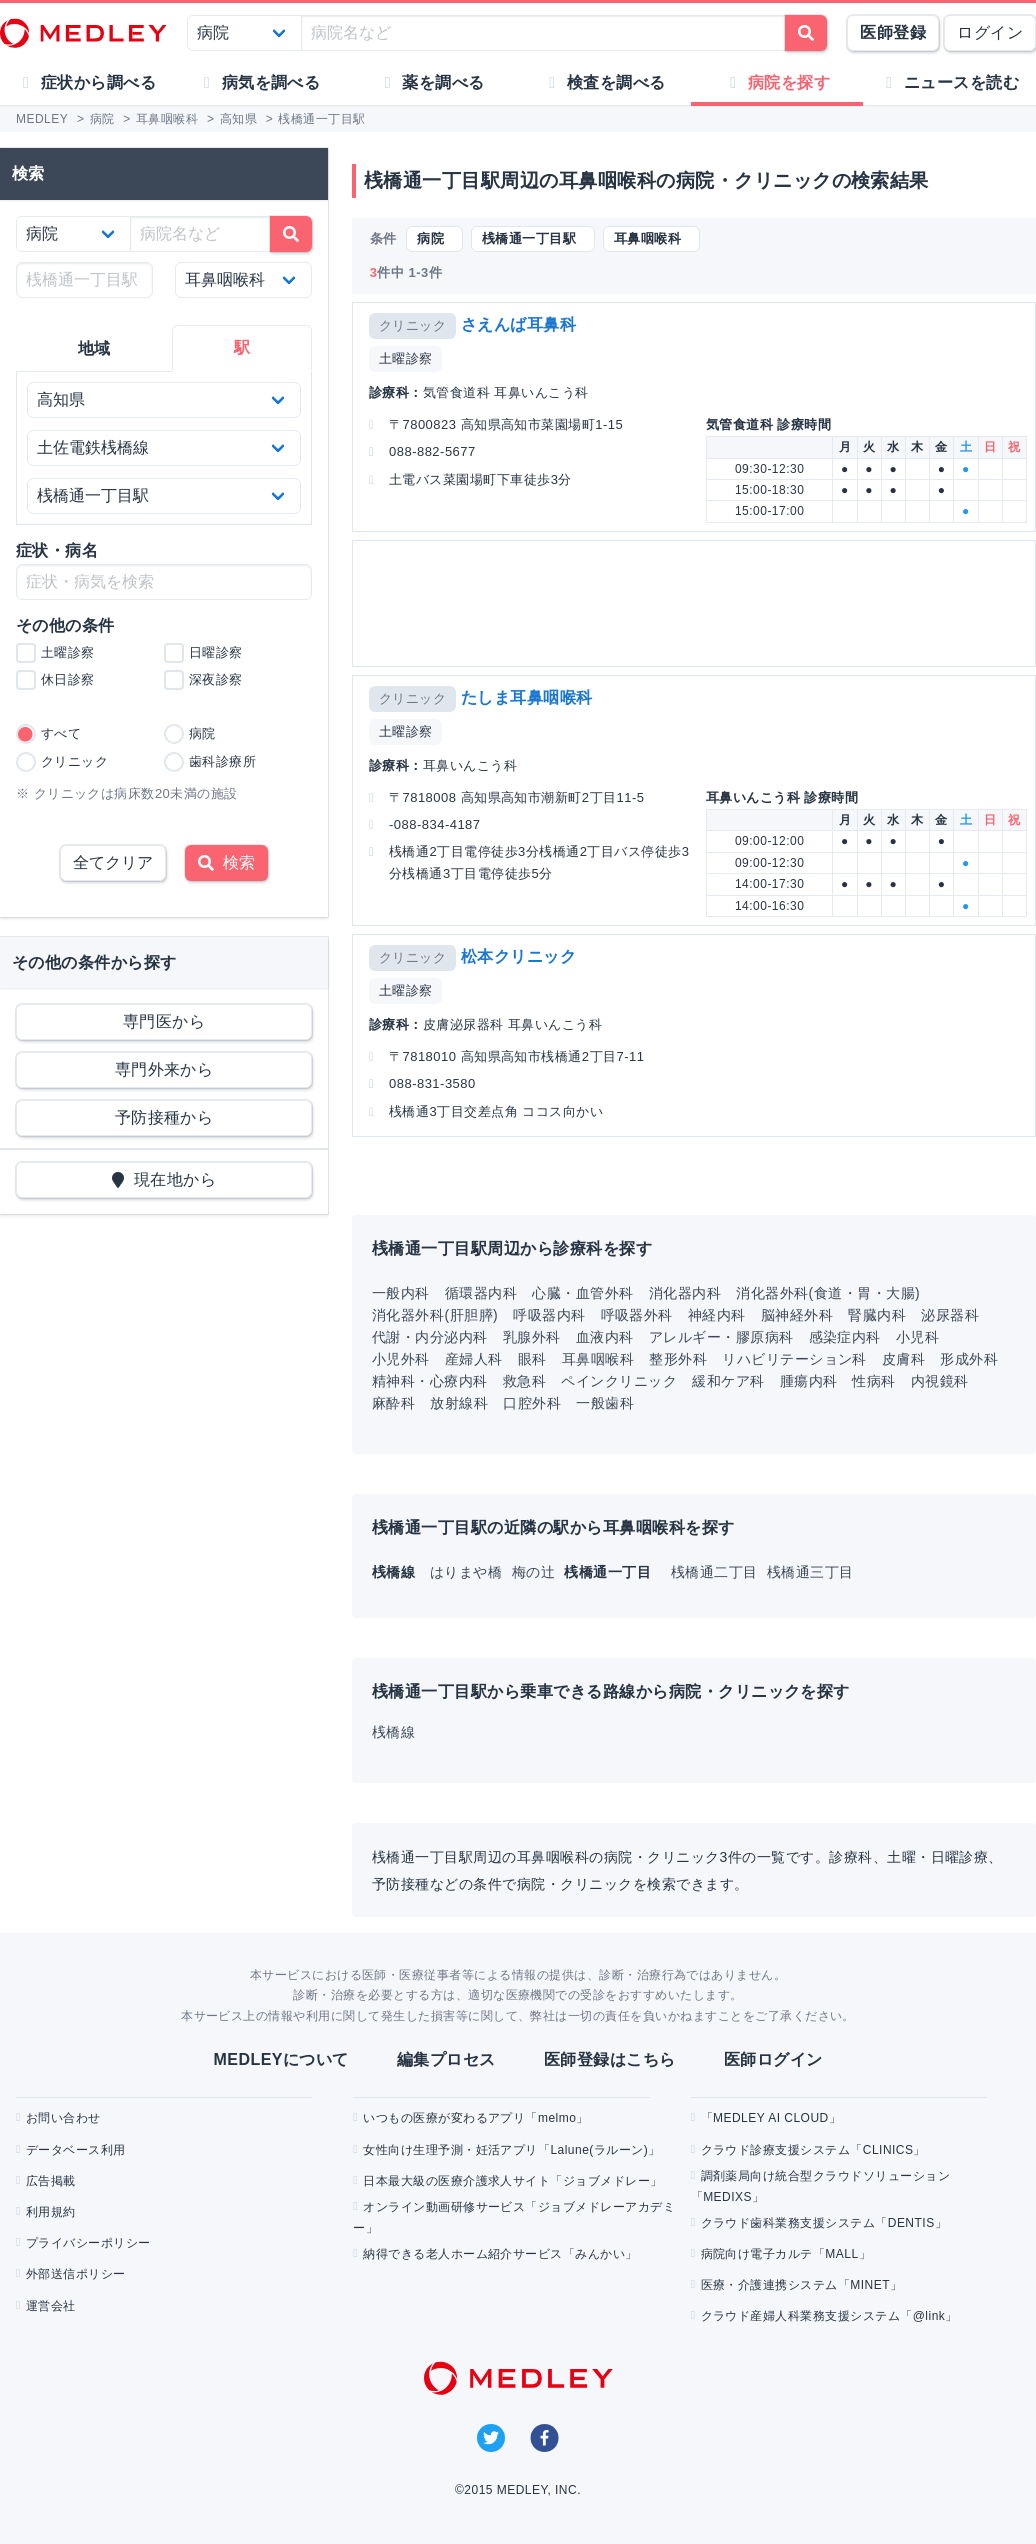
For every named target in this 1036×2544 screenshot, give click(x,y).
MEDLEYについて (280, 2059)
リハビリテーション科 (794, 1359)
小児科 (917, 1337)
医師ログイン (773, 2059)
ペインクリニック (619, 1381)
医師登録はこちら (610, 2059)
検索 (226, 862)
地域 (94, 348)
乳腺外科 (532, 1337)
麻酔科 (393, 1403)
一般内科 (401, 1293)
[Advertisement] (692, 603)
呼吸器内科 (549, 1315)
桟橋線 (393, 1732)
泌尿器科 (950, 1315)
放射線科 (459, 1403)
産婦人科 (474, 1359)
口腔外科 (532, 1403)
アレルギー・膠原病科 (721, 1337)
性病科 (873, 1381)
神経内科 (717, 1315)
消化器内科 (685, 1293)
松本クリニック (518, 956)
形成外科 (969, 1359)
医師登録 (893, 32)
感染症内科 (845, 1337)
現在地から (164, 1179)
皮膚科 (903, 1359)
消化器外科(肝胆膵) (435, 1315)
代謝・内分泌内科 (430, 1337)
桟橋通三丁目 (810, 1572)
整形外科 (678, 1359)
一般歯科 (605, 1403)
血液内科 (605, 1337)
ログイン (990, 32)
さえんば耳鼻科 (518, 324)
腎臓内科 (877, 1315)
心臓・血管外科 (582, 1293)
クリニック (412, 325)
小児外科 (401, 1359)
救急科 (524, 1381)
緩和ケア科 (728, 1381)
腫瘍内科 (809, 1381)
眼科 (532, 1359)
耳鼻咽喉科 (598, 1359)
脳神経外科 (797, 1315)
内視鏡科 (940, 1381)
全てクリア (113, 862)
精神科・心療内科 (430, 1381)
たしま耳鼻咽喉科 (527, 697)
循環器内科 (481, 1293)
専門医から (164, 1021)
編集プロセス (446, 2059)
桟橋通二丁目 (716, 1572)
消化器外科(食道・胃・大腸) (828, 1293)
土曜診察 (406, 358)
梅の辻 (536, 1572)
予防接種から (164, 1117)
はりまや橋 (468, 1572)
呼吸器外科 (637, 1315)
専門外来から (164, 1069)
